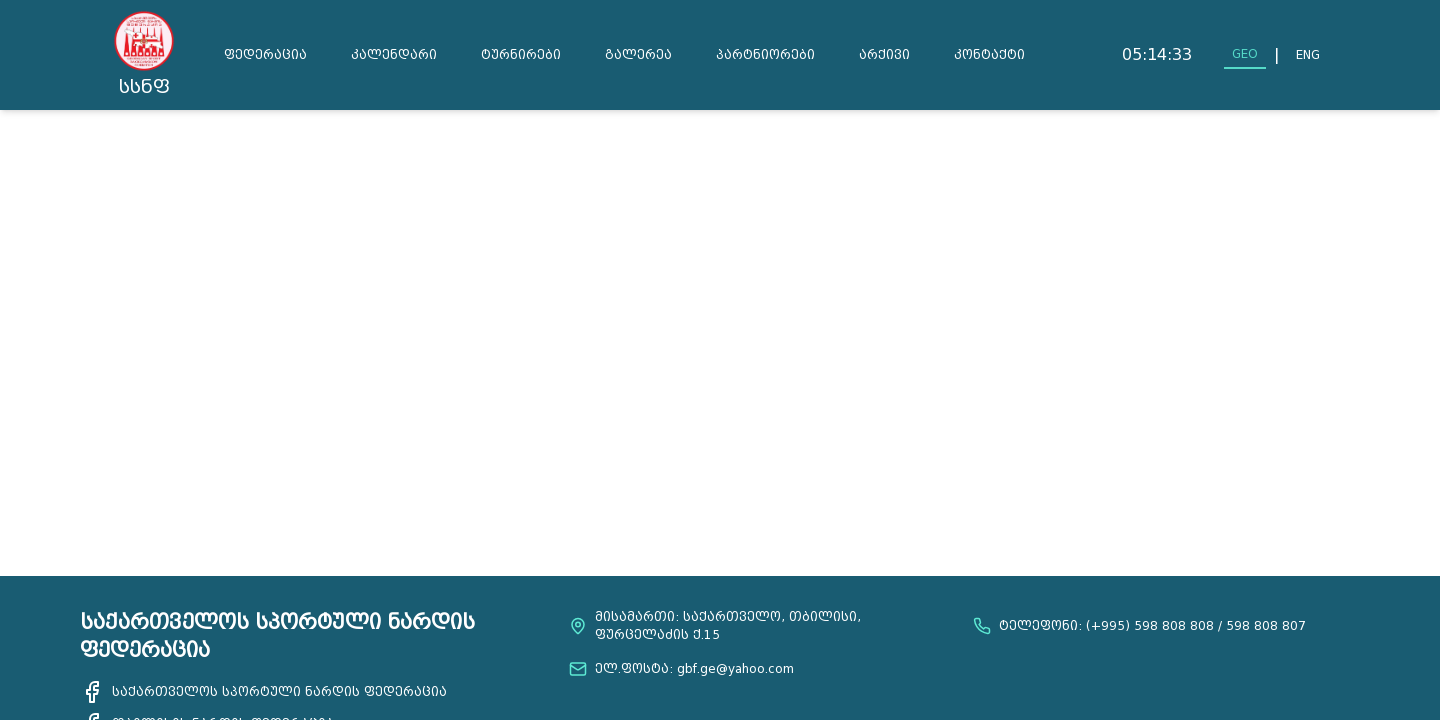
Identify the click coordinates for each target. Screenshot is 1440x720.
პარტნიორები (765, 54)
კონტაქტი (989, 54)
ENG (1308, 54)
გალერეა (638, 54)
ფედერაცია (265, 54)
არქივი (884, 54)
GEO (1245, 53)
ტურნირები (521, 54)
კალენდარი (394, 54)
